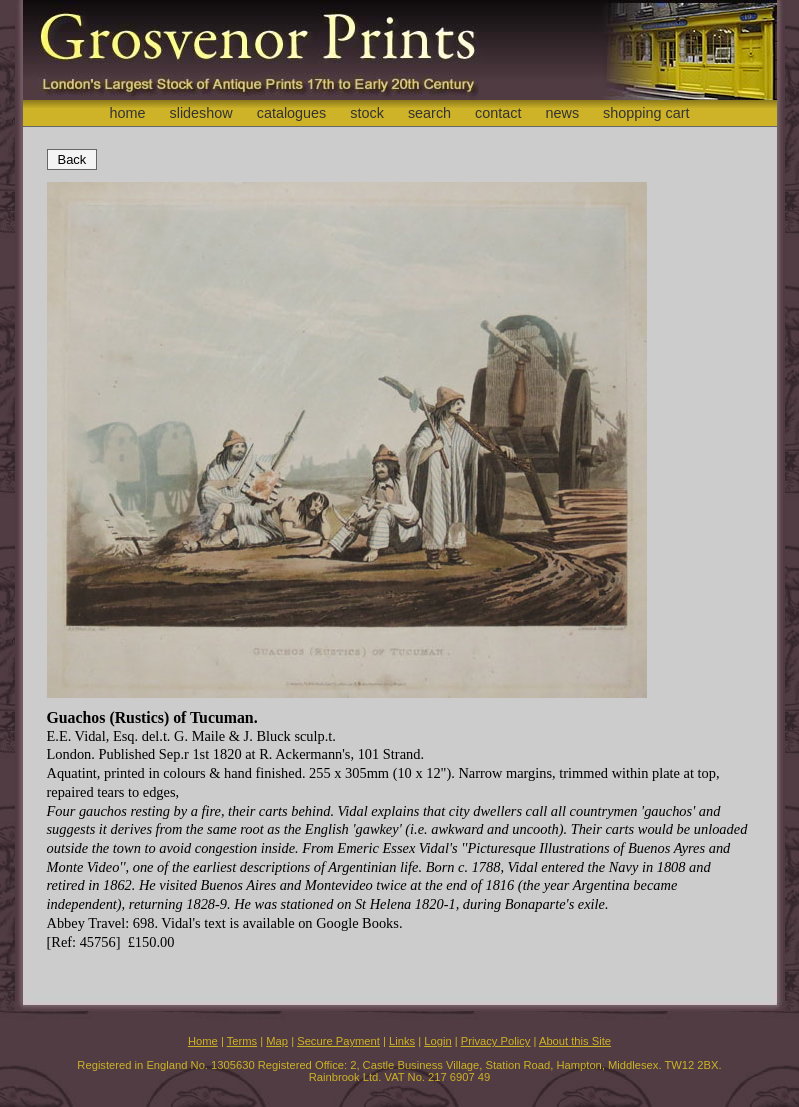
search (429, 113)
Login (437, 1041)
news (563, 113)
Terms (242, 1041)
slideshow (200, 113)
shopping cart (646, 113)
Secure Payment (338, 1041)
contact (498, 113)
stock (367, 113)
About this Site (575, 1041)
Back (72, 159)
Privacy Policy (496, 1041)
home (127, 113)
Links (402, 1041)
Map (277, 1041)
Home (203, 1041)
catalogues (292, 113)
